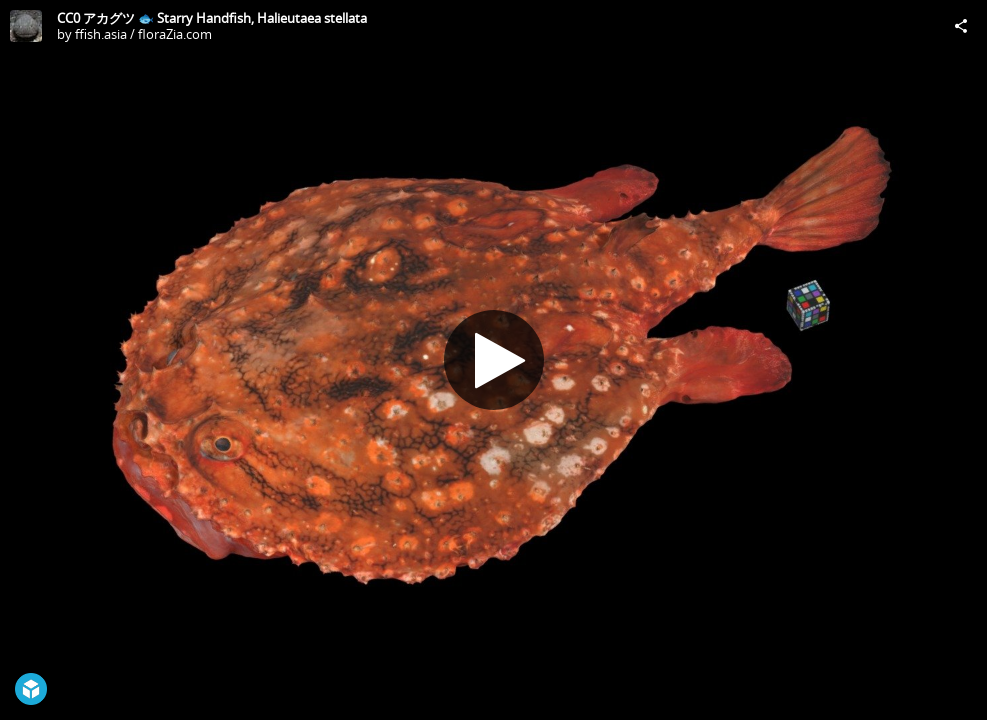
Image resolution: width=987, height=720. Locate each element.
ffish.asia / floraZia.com (143, 34)
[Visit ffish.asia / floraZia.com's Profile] (26, 26)
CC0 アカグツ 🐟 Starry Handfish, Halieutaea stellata (212, 18)
